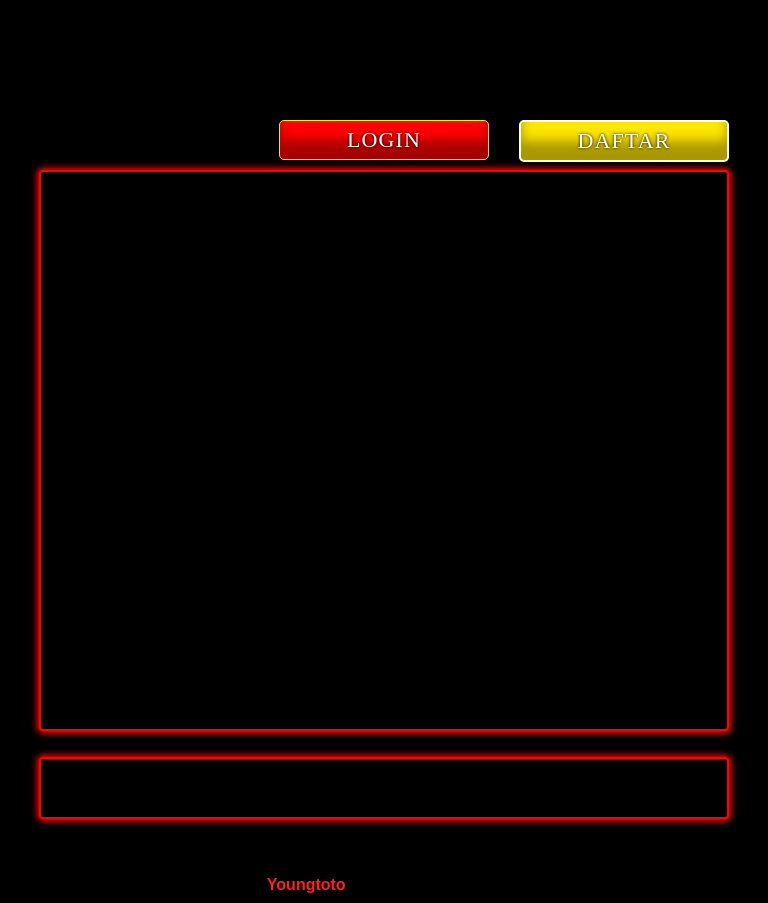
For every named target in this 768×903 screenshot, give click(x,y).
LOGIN (384, 139)
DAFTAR (624, 140)
